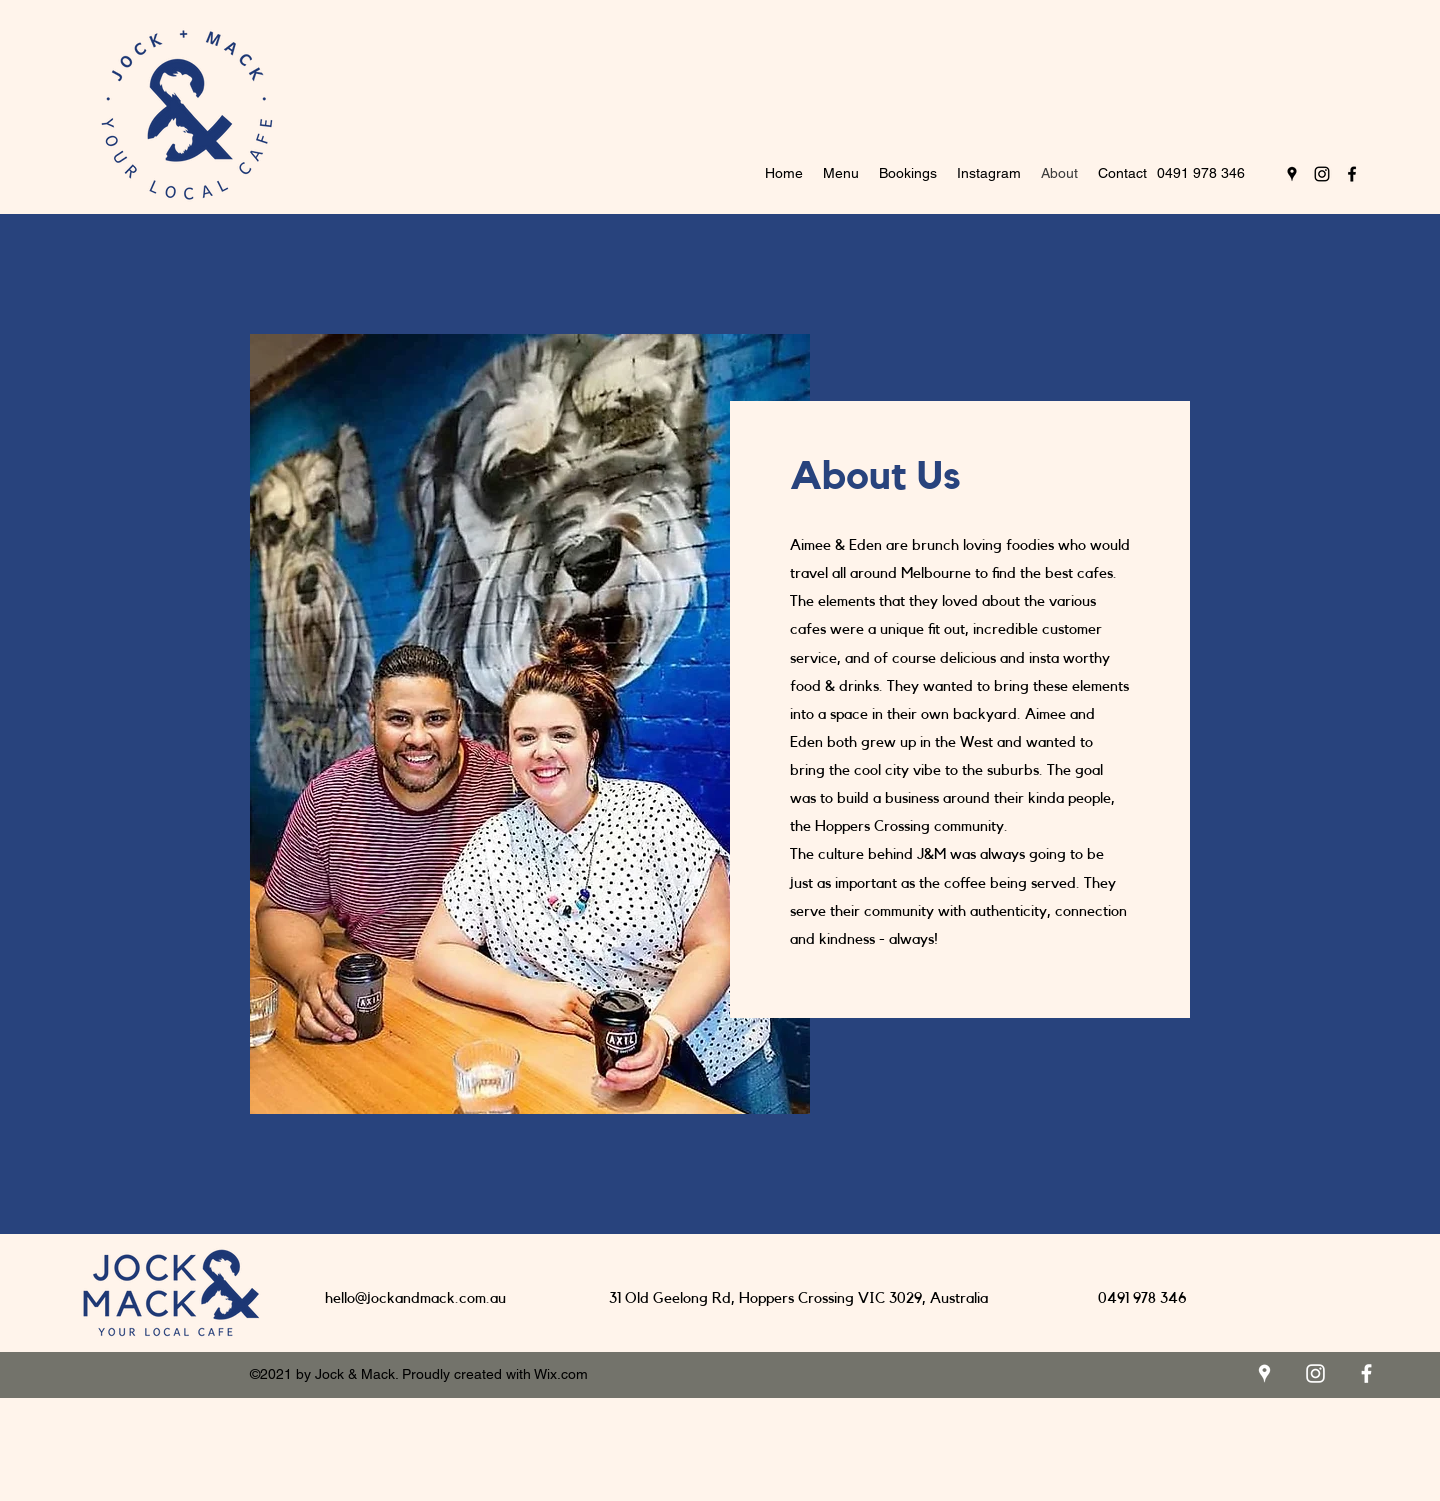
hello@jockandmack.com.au (415, 1298)
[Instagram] (1322, 174)
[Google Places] (1292, 174)
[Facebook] (1352, 174)
